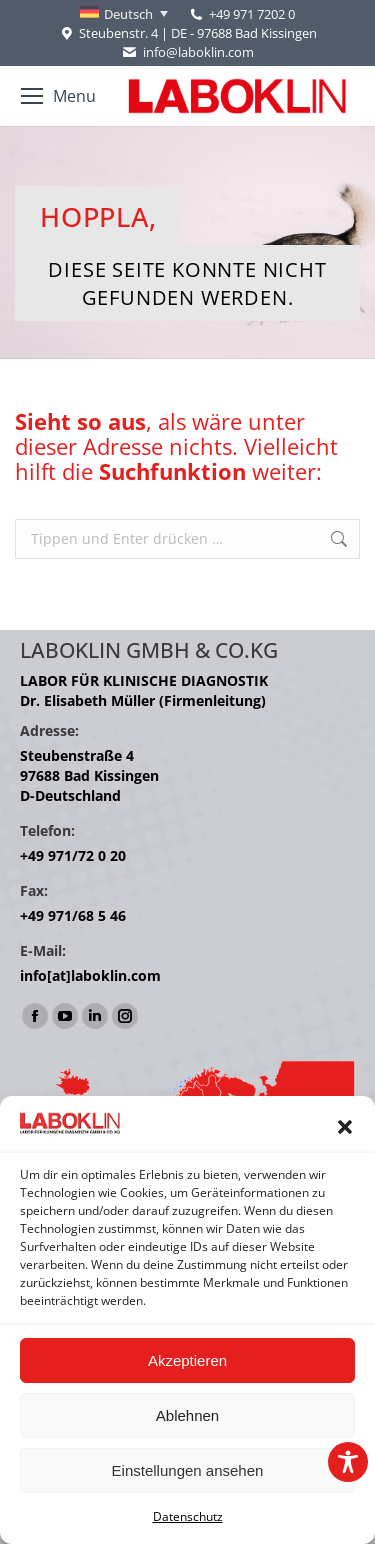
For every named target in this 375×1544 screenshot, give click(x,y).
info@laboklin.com (187, 52)
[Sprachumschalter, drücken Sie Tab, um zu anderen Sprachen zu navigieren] (124, 14)
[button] (345, 1127)
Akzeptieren (187, 1360)
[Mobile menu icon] (58, 96)
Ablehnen (187, 1415)
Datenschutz (188, 1516)
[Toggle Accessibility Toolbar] (348, 1462)
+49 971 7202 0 (252, 14)
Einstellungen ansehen (188, 1470)
